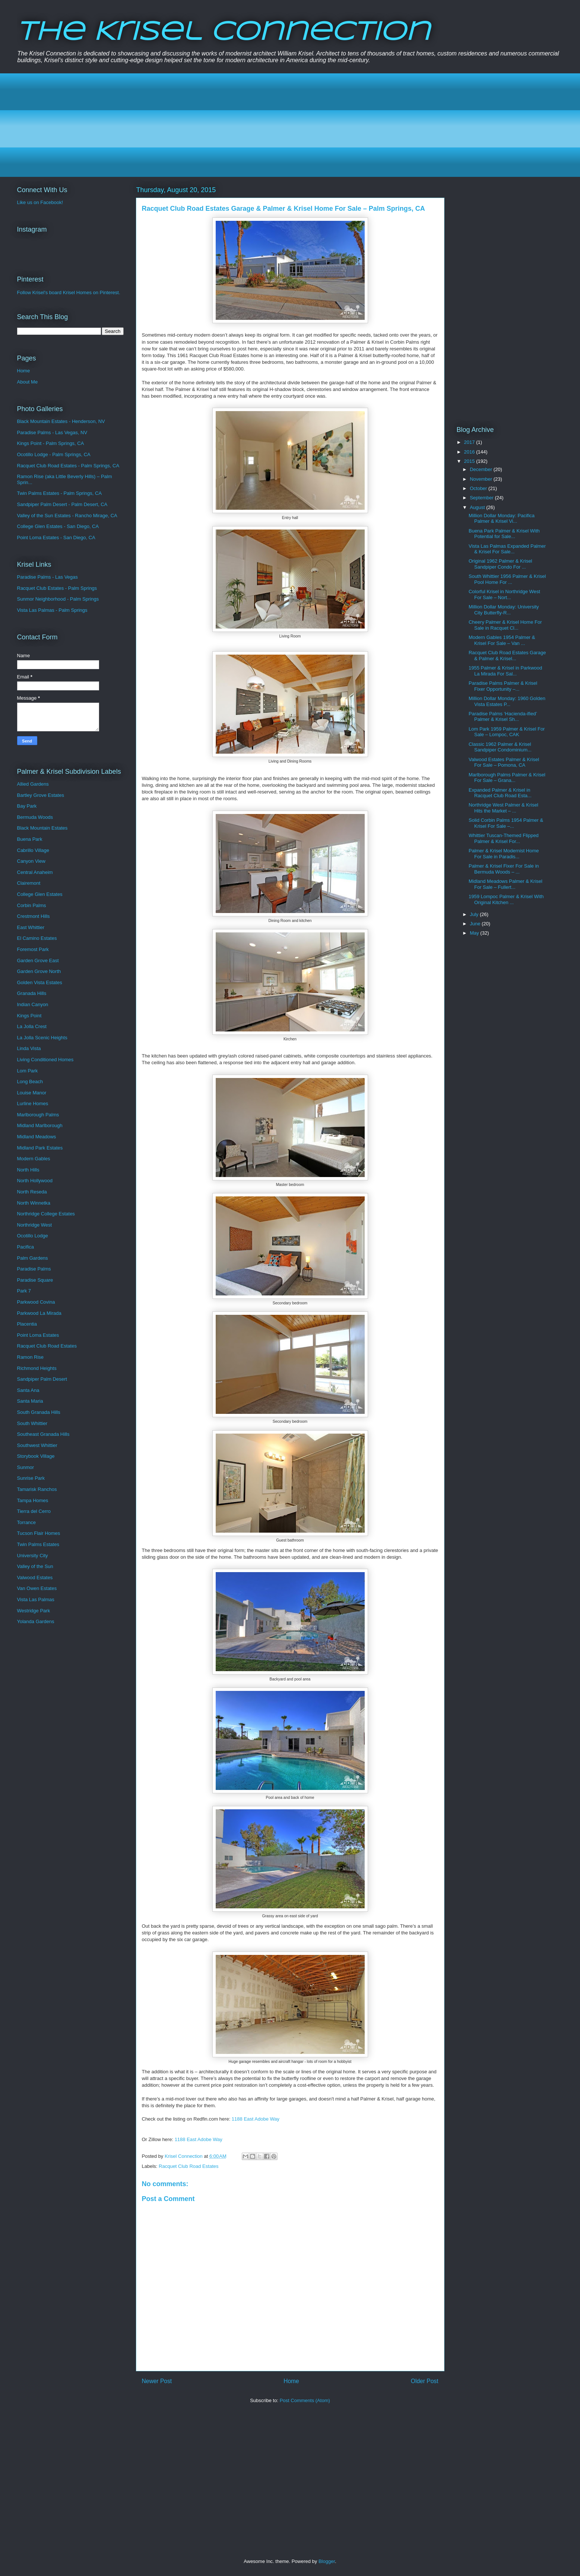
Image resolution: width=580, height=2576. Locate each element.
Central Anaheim (35, 872)
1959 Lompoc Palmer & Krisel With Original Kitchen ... (506, 899)
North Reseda (32, 1192)
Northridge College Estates (46, 1214)
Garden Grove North (39, 971)
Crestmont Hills (33, 916)
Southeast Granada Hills (43, 1434)
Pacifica (25, 1247)
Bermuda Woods (35, 817)
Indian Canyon (32, 1004)
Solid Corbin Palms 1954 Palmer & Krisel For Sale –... (506, 823)
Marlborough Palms (38, 1114)
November (482, 479)
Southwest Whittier (37, 1445)
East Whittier (31, 927)
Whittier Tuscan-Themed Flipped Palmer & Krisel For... (504, 838)
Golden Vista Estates (39, 982)
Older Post (424, 2381)
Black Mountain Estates (42, 828)
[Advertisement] (240, 125)
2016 (470, 452)
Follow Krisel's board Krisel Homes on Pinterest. (68, 292)
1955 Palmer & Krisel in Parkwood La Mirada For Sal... (505, 671)
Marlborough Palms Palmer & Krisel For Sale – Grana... (507, 777)
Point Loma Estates (38, 1335)
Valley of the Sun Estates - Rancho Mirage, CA (67, 515)
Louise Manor (32, 1092)
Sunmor (25, 1467)
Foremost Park (33, 949)
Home (291, 2381)
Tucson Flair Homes (38, 1533)
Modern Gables (33, 1158)
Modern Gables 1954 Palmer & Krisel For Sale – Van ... (502, 640)
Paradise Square (35, 1280)
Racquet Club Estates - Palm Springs (57, 588)
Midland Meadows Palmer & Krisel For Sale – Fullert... (505, 884)
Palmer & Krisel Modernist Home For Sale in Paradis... (504, 853)
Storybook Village (36, 1456)
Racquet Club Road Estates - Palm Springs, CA (68, 465)
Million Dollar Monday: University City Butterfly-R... (504, 610)
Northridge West (34, 1225)
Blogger (326, 2561)
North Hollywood (35, 1180)
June (476, 923)
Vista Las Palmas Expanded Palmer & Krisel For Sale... (507, 549)
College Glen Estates (40, 894)
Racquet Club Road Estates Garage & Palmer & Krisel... (507, 655)
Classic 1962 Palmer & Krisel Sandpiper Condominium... (500, 747)
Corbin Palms (31, 905)
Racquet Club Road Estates (188, 2166)
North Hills (28, 1170)
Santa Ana (28, 1390)
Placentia (27, 1324)
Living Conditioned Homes (45, 1059)
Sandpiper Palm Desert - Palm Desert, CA (62, 504)
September (482, 497)
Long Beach (30, 1081)
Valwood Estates (35, 1577)
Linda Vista (29, 1048)
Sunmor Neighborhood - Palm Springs (58, 599)
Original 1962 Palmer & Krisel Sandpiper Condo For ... (500, 564)
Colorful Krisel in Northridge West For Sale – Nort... (504, 594)
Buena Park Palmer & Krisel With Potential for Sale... (504, 534)
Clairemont (29, 883)
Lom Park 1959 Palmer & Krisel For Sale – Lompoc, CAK (507, 732)
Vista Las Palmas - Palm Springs (52, 610)
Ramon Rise (30, 1357)
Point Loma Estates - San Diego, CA (56, 537)
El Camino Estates (37, 938)
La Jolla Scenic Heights (42, 1037)
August (478, 507)
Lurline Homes (32, 1103)
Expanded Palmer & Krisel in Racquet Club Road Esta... (500, 793)
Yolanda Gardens (35, 1621)
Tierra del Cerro (34, 1511)
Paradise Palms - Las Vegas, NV (52, 432)
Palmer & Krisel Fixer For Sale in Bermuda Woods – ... (504, 869)
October (479, 488)
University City (32, 1555)
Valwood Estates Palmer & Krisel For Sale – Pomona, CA (504, 762)
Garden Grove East (38, 960)
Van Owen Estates (37, 1588)
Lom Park (27, 1071)
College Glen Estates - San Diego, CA (58, 526)
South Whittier (32, 1423)
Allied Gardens (33, 784)
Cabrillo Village (33, 850)
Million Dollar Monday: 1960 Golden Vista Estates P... (507, 701)
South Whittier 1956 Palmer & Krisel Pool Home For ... (507, 579)
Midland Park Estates (40, 1148)
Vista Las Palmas (35, 1599)
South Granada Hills (38, 1412)
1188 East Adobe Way (255, 2119)
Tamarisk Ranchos (37, 1489)
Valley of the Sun (35, 1566)
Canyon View (31, 861)
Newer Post (157, 2381)
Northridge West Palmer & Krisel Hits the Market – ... (503, 808)
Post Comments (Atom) (305, 2400)
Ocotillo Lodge (32, 1235)
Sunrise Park (31, 1478)
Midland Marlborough (40, 1125)
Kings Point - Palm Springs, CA (50, 443)
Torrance (26, 1522)
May (475, 933)
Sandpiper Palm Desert (42, 1379)
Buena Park (29, 839)
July (475, 914)
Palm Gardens (32, 1258)
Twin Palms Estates (38, 1544)
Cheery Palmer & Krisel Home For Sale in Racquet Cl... (505, 625)
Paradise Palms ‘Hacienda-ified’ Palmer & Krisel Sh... (503, 716)
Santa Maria (30, 1401)
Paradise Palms (34, 1269)
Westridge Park (33, 1610)
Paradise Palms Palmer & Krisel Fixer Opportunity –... (503, 686)
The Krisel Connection (223, 32)
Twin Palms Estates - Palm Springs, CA (59, 493)
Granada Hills (32, 993)
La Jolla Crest (32, 1026)
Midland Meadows (36, 1136)
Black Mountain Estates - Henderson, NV (61, 421)
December (482, 469)
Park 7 (24, 1291)
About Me (27, 382)
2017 (470, 442)
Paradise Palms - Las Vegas (47, 577)
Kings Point (29, 1015)
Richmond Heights (37, 1368)
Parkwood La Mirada (39, 1313)
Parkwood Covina (36, 1302)
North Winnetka (34, 1203)
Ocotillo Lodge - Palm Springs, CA (54, 454)
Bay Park (27, 806)
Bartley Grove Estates (40, 795)
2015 (470, 461)
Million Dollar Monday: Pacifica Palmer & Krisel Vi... (502, 518)
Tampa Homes (32, 1500)
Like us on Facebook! (40, 202)
